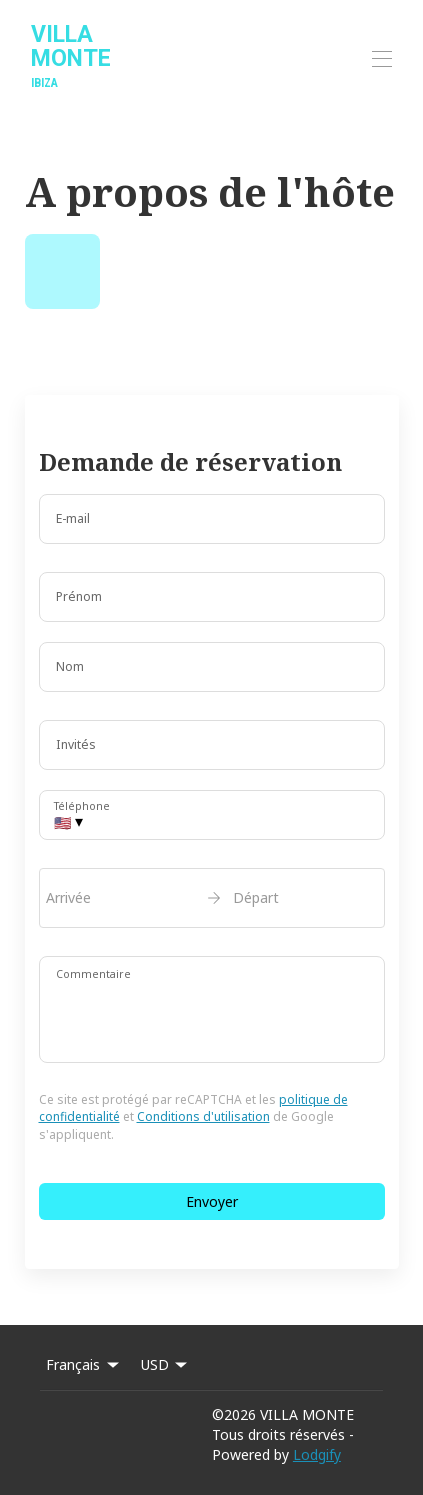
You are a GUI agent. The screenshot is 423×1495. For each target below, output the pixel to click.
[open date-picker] (212, 898)
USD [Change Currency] (166, 1364)
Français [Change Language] (84, 1364)
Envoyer (212, 1201)
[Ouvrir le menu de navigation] (382, 59)
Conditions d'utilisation (203, 1116)
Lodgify (317, 1454)
